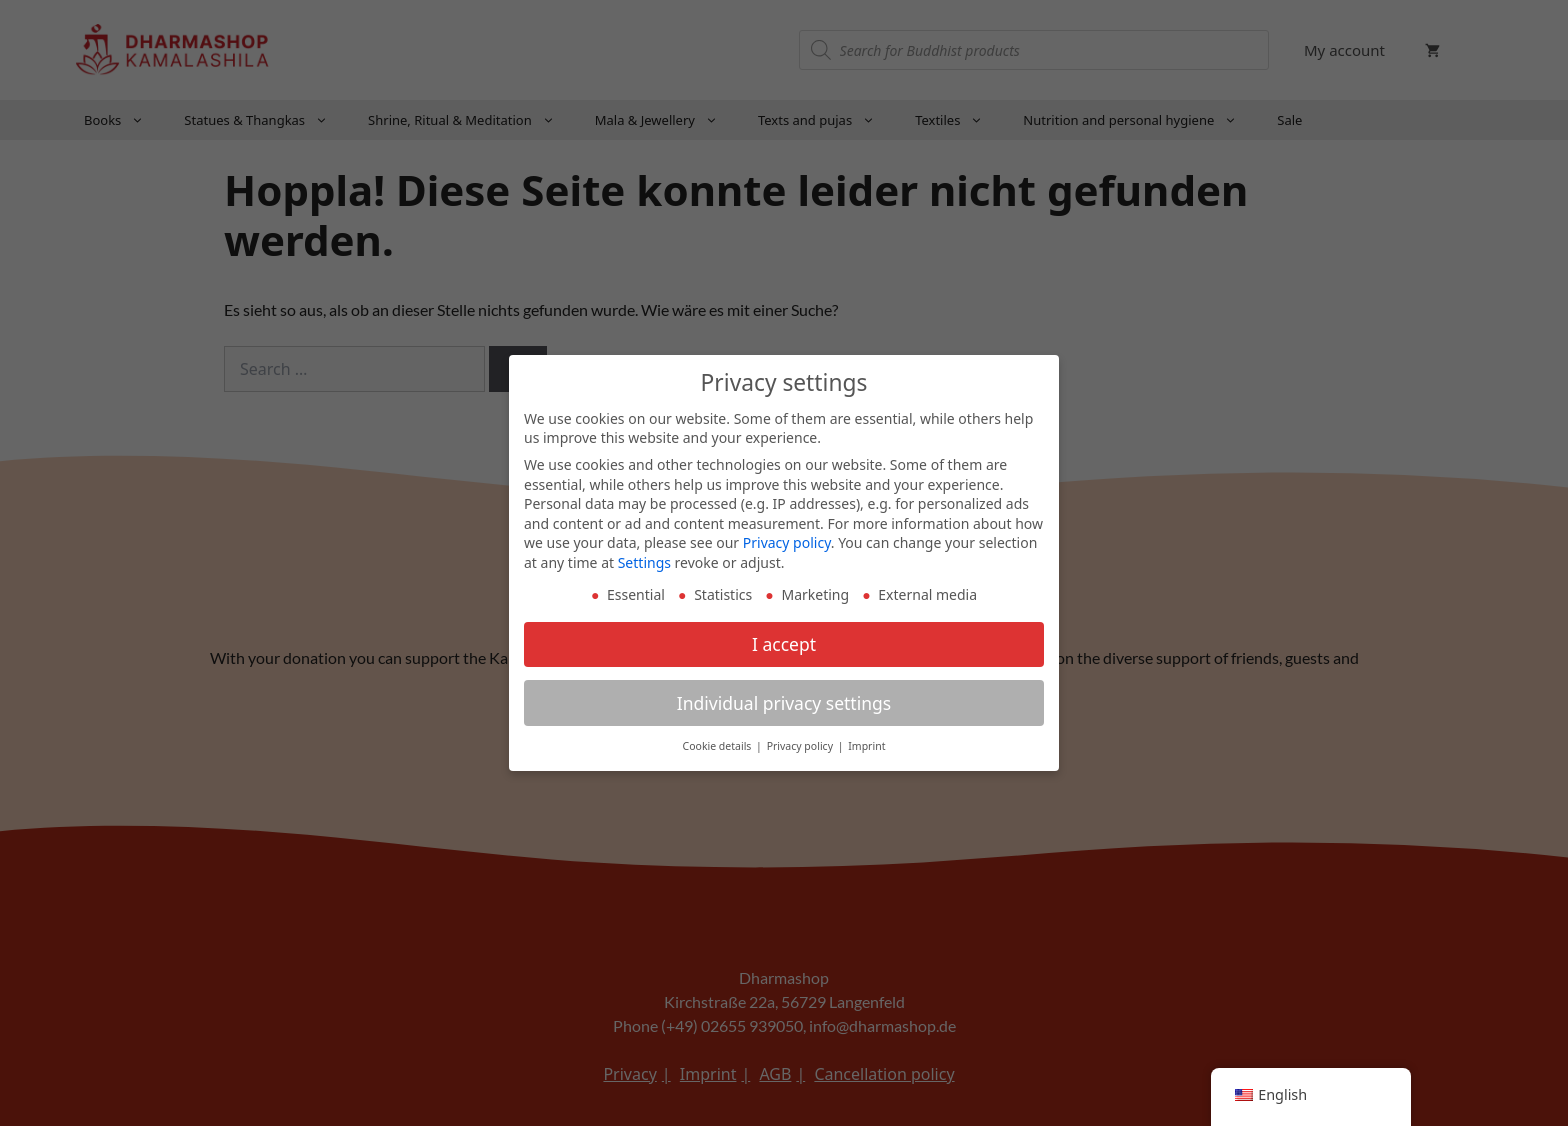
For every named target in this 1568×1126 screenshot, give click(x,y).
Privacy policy (787, 540)
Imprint (866, 744)
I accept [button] (784, 641)
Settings (644, 560)
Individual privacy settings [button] (784, 700)
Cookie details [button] (719, 744)
